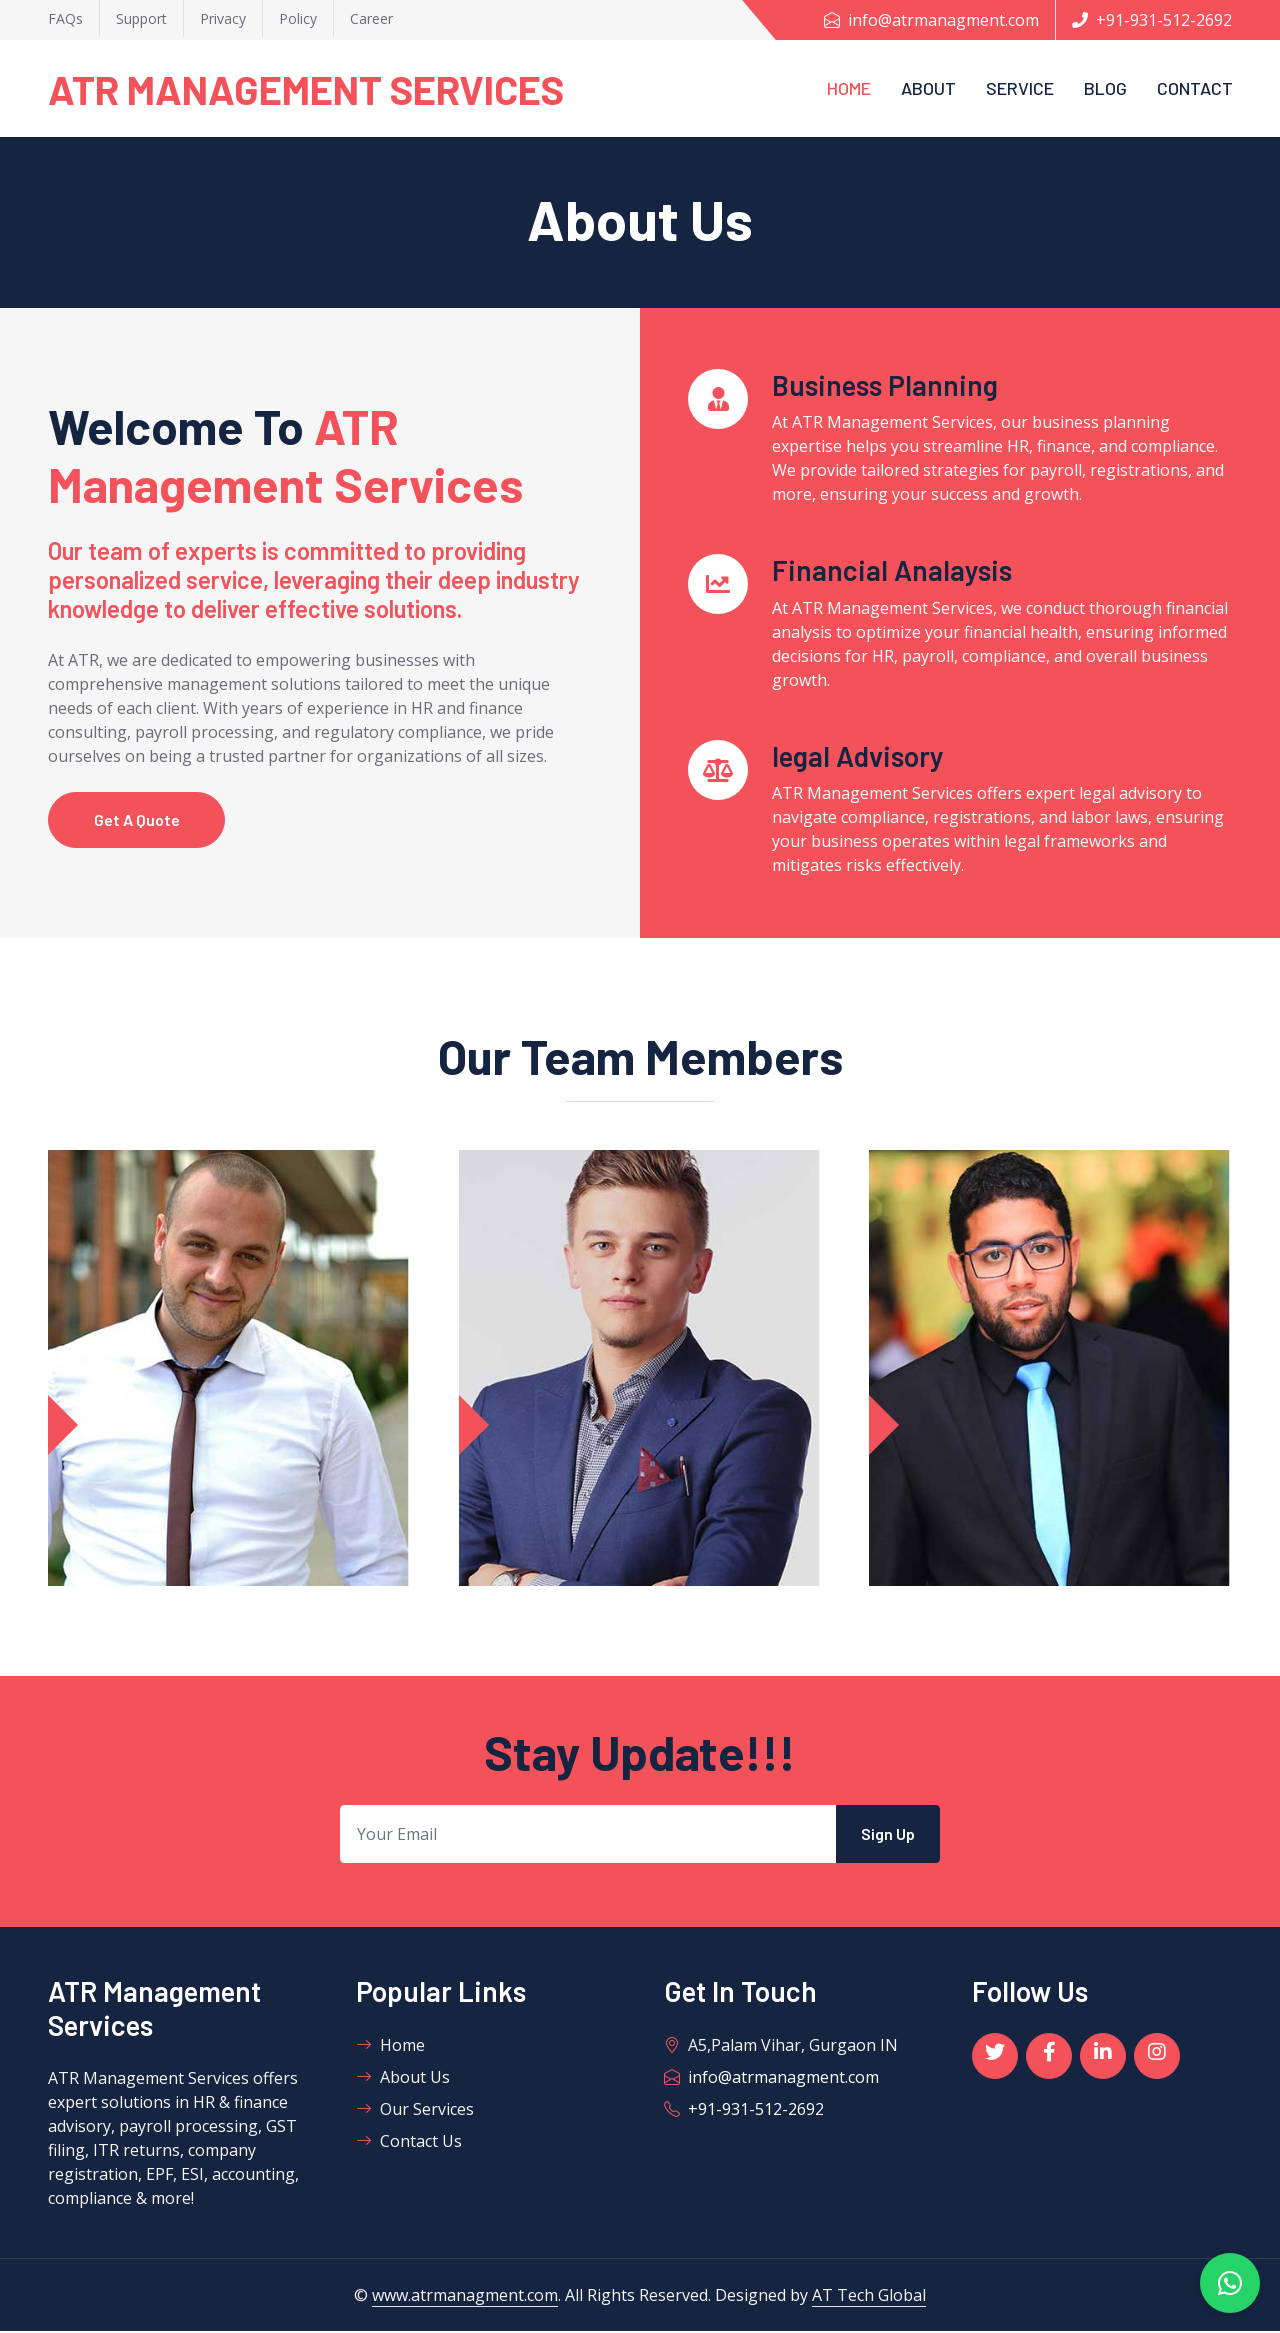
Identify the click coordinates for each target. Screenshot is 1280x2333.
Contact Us (409, 2143)
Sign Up (888, 1835)
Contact (1195, 88)
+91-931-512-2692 (1152, 20)
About (928, 88)
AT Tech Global (869, 2297)
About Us (403, 2079)
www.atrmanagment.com (465, 2297)
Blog (1105, 88)
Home (849, 88)
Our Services (415, 2111)
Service (1020, 88)
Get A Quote (140, 820)
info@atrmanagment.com (931, 20)
